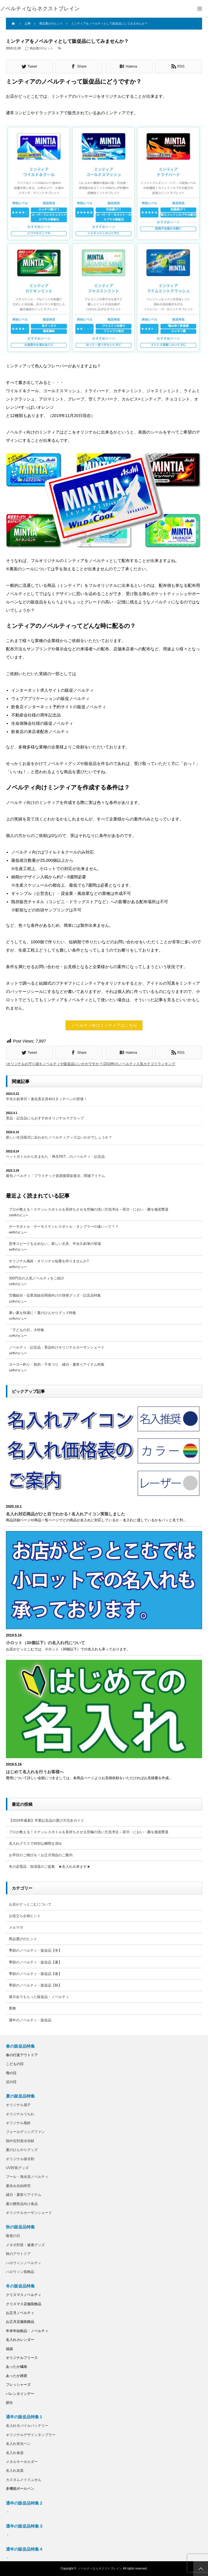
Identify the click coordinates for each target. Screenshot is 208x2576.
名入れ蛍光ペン (18, 2444)
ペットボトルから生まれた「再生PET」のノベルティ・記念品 (55, 1157)
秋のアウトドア (18, 2254)
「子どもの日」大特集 (26, 1330)
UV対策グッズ (17, 2168)
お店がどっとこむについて (30, 1904)
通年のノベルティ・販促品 (30, 2020)
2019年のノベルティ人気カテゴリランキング (140, 1064)
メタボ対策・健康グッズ (25, 2245)
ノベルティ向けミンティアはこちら (104, 1025)
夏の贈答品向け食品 (22, 2204)
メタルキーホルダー (22, 2462)
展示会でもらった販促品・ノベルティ (39, 1997)
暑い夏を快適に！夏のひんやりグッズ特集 (42, 1313)
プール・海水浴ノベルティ (27, 2177)
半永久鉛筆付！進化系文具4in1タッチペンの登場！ (46, 1099)
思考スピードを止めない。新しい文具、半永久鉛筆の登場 (55, 1244)
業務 (12, 2008)
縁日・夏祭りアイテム (23, 2195)
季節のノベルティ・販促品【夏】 (35, 1962)
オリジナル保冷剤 (20, 2159)
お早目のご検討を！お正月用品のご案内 (41, 1855)
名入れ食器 (15, 2453)
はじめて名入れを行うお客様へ (35, 1771)
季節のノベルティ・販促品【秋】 (35, 1985)
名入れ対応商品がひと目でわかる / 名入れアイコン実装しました (65, 1514)
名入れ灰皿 (15, 2470)
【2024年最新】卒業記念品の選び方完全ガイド (46, 1820)
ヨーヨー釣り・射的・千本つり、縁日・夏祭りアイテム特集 (56, 1364)
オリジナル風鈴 (18, 2123)
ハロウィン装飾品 (20, 2272)
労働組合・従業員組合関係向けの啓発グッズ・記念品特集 (55, 1295)
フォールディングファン (25, 2132)
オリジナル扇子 (18, 2105)
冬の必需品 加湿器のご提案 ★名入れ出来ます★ (49, 1867)
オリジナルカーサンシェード (29, 2213)
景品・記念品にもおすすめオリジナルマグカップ (45, 1118)
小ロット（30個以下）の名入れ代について (45, 1642)
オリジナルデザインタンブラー (30, 2435)
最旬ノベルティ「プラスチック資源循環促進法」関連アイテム (55, 1176)
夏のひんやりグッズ (22, 2150)
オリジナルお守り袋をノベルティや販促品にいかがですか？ (55, 1064)
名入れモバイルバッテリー (27, 2426)
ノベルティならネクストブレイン (40, 9)
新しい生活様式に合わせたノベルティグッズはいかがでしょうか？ (59, 1137)
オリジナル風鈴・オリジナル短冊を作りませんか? (49, 1261)
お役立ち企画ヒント (25, 1916)
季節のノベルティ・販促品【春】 (35, 1974)
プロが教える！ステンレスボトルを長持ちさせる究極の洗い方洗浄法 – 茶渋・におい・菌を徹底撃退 (88, 1209)
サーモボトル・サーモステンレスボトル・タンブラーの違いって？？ (64, 1227)
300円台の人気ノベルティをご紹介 (36, 1278)
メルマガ (16, 1927)
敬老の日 (13, 2236)
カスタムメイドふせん (23, 2480)
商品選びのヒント (41, 48)
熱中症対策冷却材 (20, 2141)
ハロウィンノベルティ (23, 2263)
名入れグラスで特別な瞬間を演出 (35, 1843)
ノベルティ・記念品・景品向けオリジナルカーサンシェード (56, 1347)
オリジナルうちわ (20, 2114)
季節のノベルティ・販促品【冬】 (35, 1950)
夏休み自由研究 (18, 2186)
